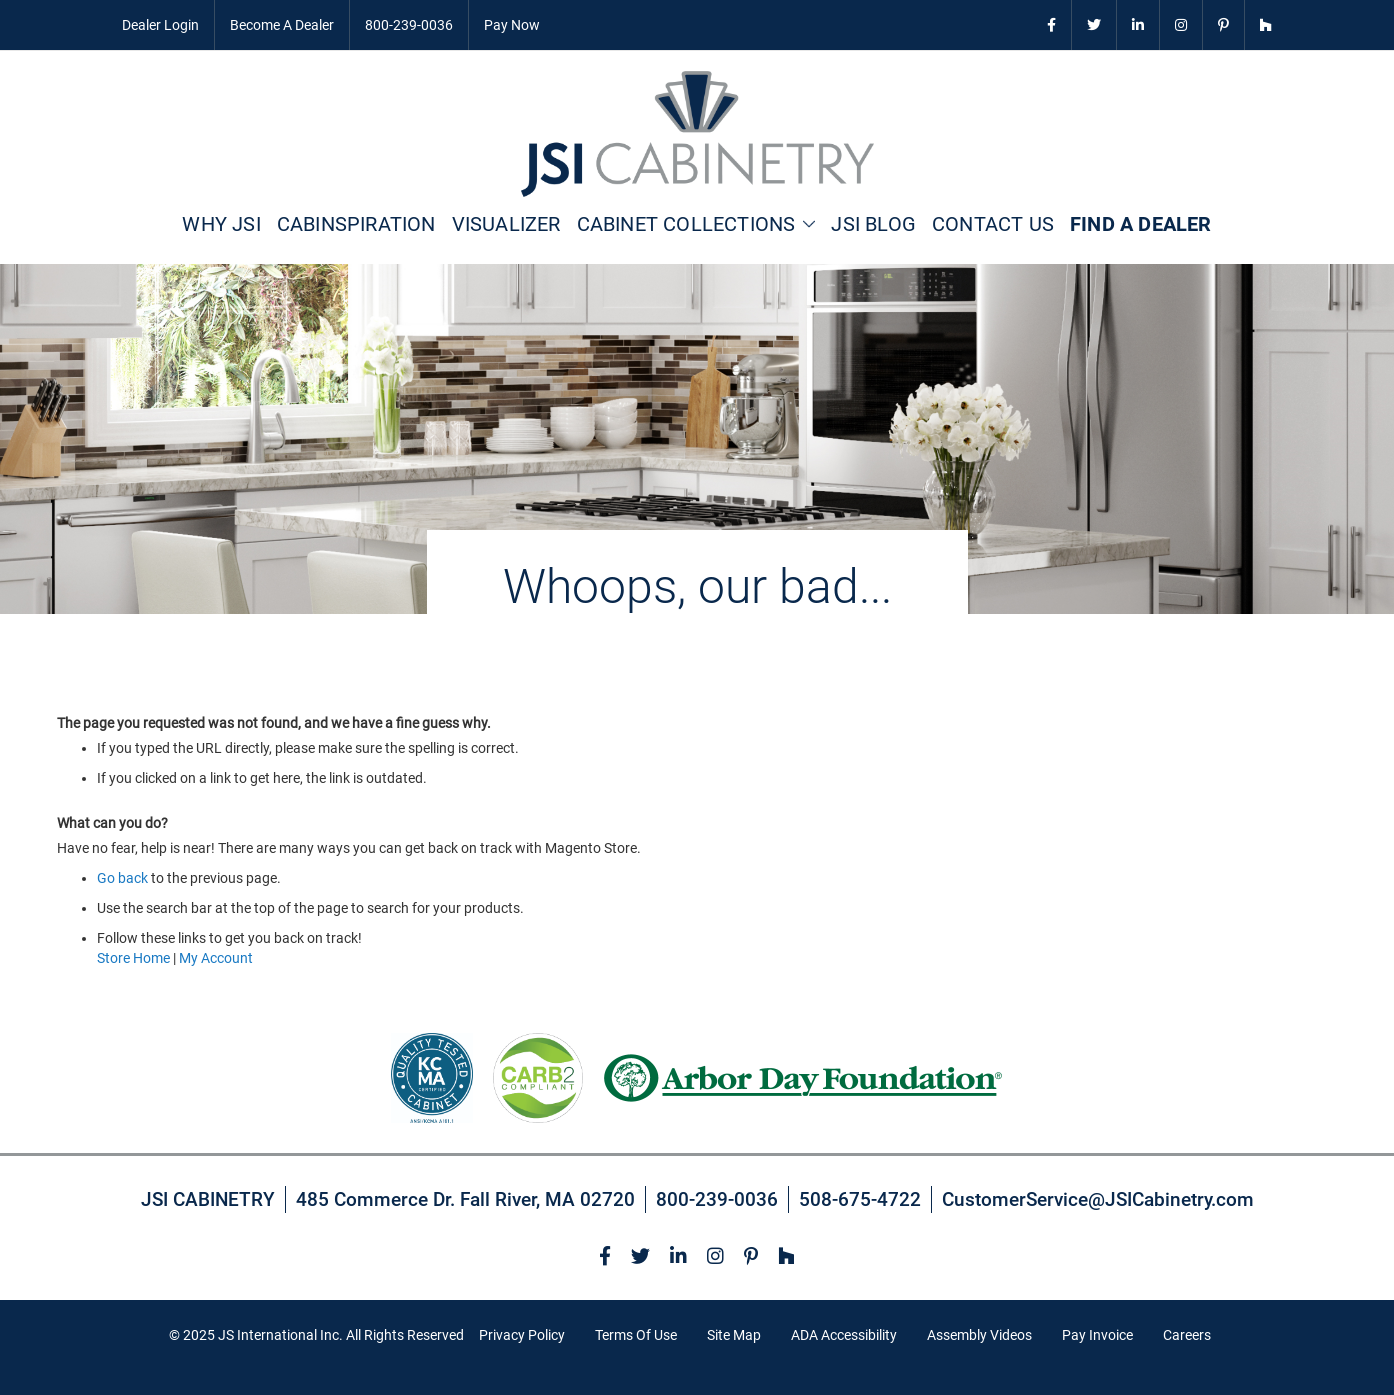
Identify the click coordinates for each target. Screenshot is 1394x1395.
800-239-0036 (409, 25)
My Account (216, 958)
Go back (122, 878)
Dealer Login (160, 25)
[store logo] (697, 134)
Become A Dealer (282, 25)
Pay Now (512, 25)
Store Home (133, 958)
